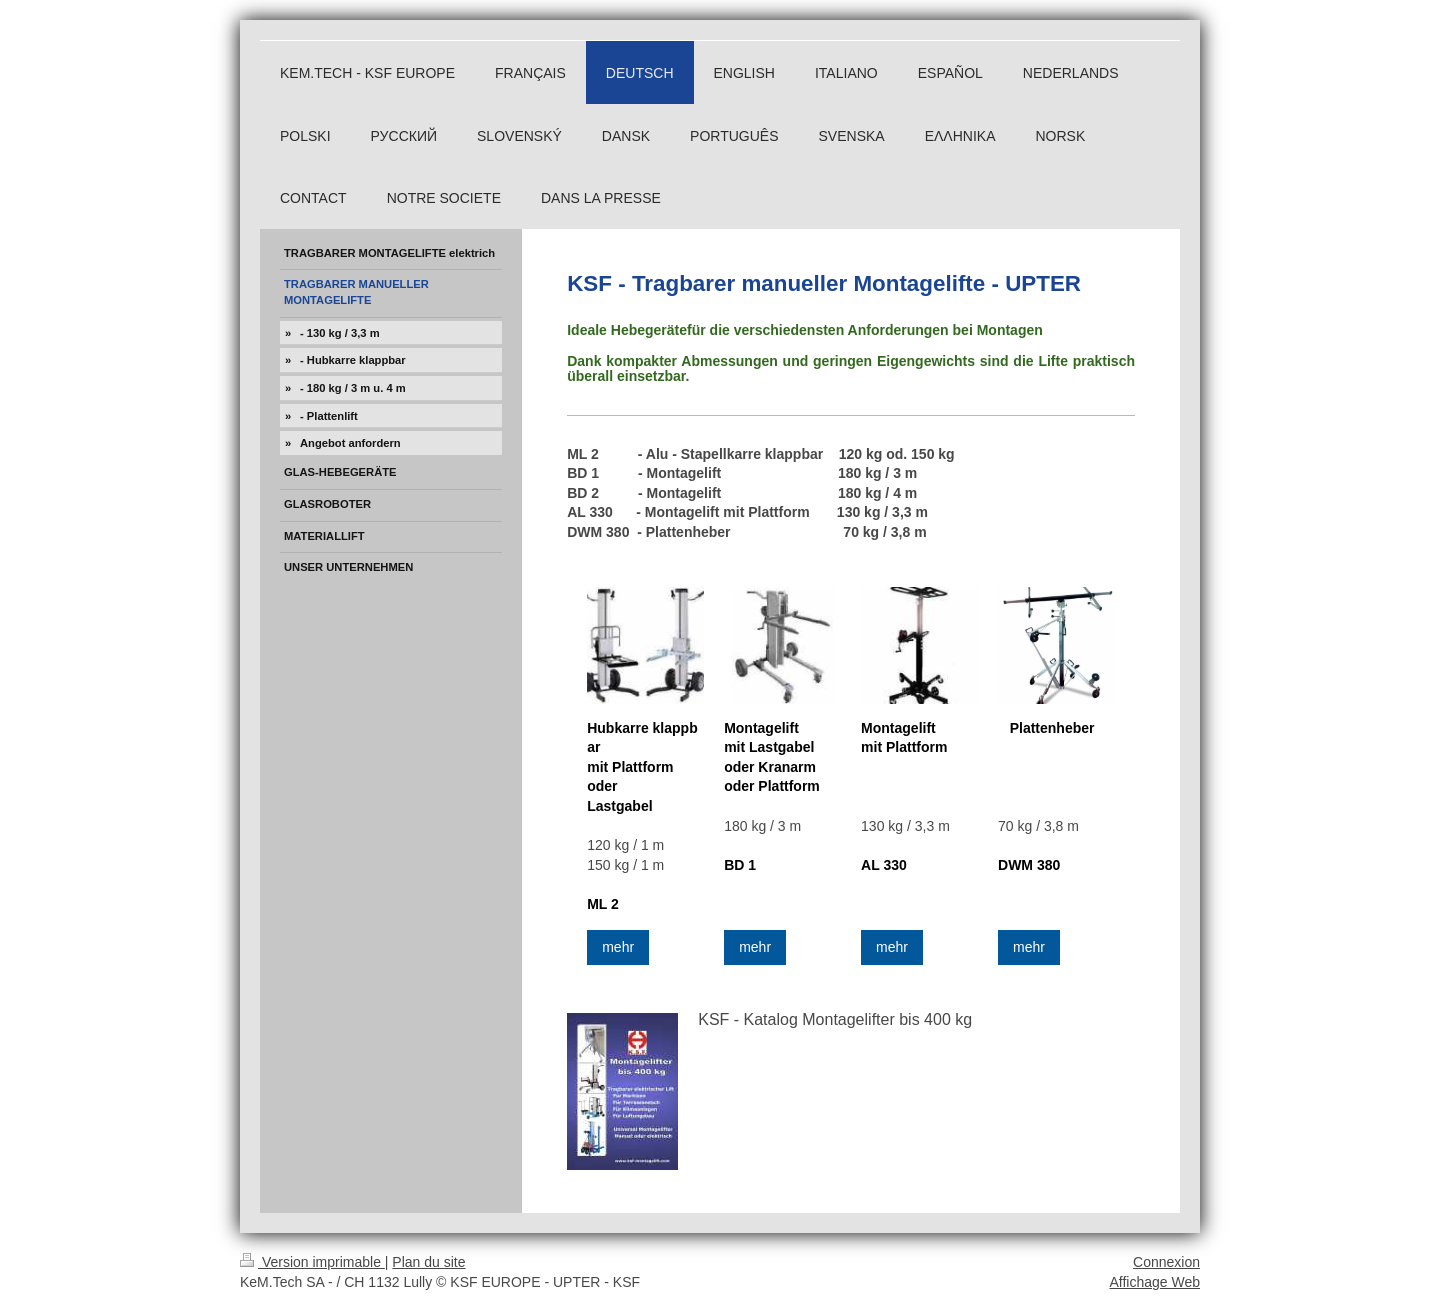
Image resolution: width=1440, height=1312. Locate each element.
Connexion (1166, 1262)
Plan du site (428, 1262)
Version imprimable (312, 1262)
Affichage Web (1154, 1282)
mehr (618, 947)
